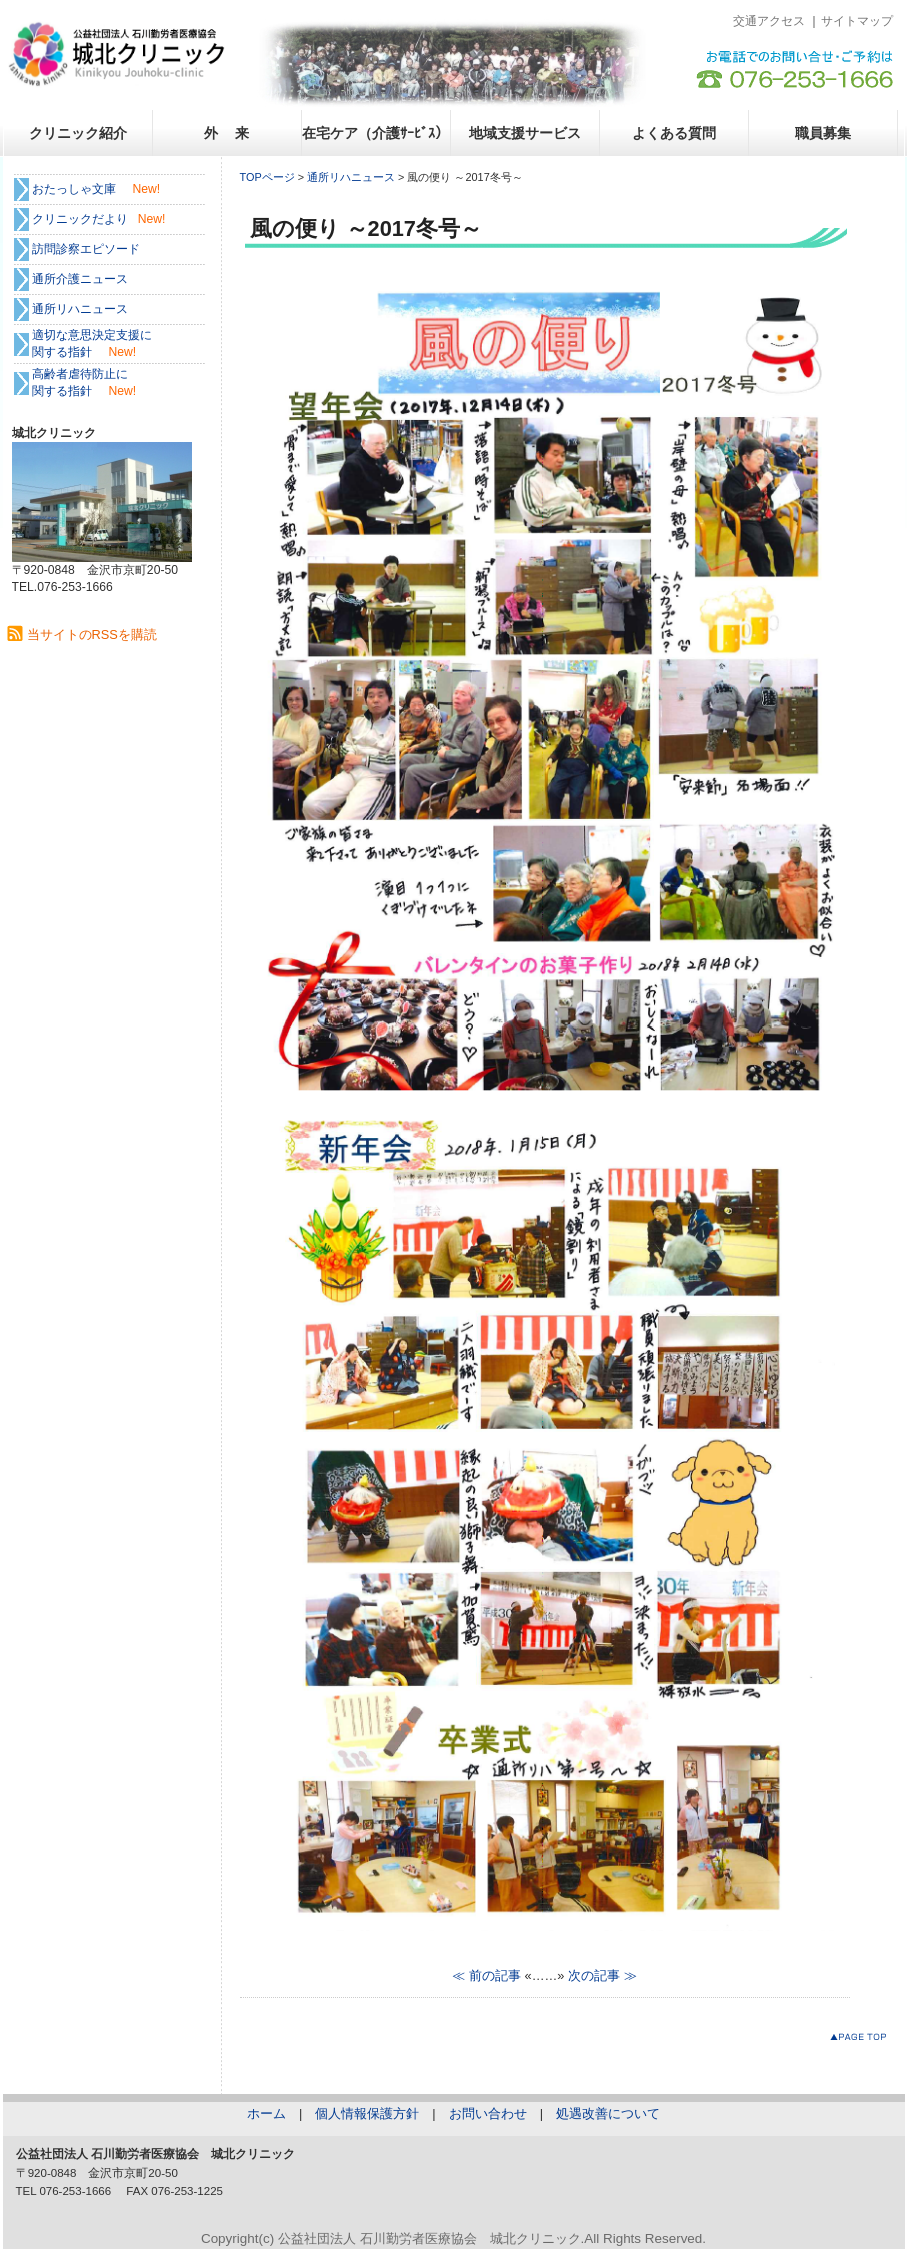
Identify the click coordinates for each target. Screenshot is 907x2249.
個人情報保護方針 (367, 2113)
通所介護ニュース (80, 279)
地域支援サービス (525, 133)
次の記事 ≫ (602, 1975)
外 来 (227, 133)
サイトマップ (857, 21)
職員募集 (823, 133)
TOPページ (267, 177)
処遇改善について (608, 2113)
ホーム (266, 2113)
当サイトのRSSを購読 (92, 634)
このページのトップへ (862, 2040)
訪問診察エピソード (86, 249)
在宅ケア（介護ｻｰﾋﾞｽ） (375, 133)
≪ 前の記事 (486, 1975)
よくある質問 (674, 133)
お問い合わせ (488, 2113)
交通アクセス (769, 21)
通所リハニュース (351, 177)
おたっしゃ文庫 (74, 189)
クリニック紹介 (78, 133)
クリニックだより (80, 219)
